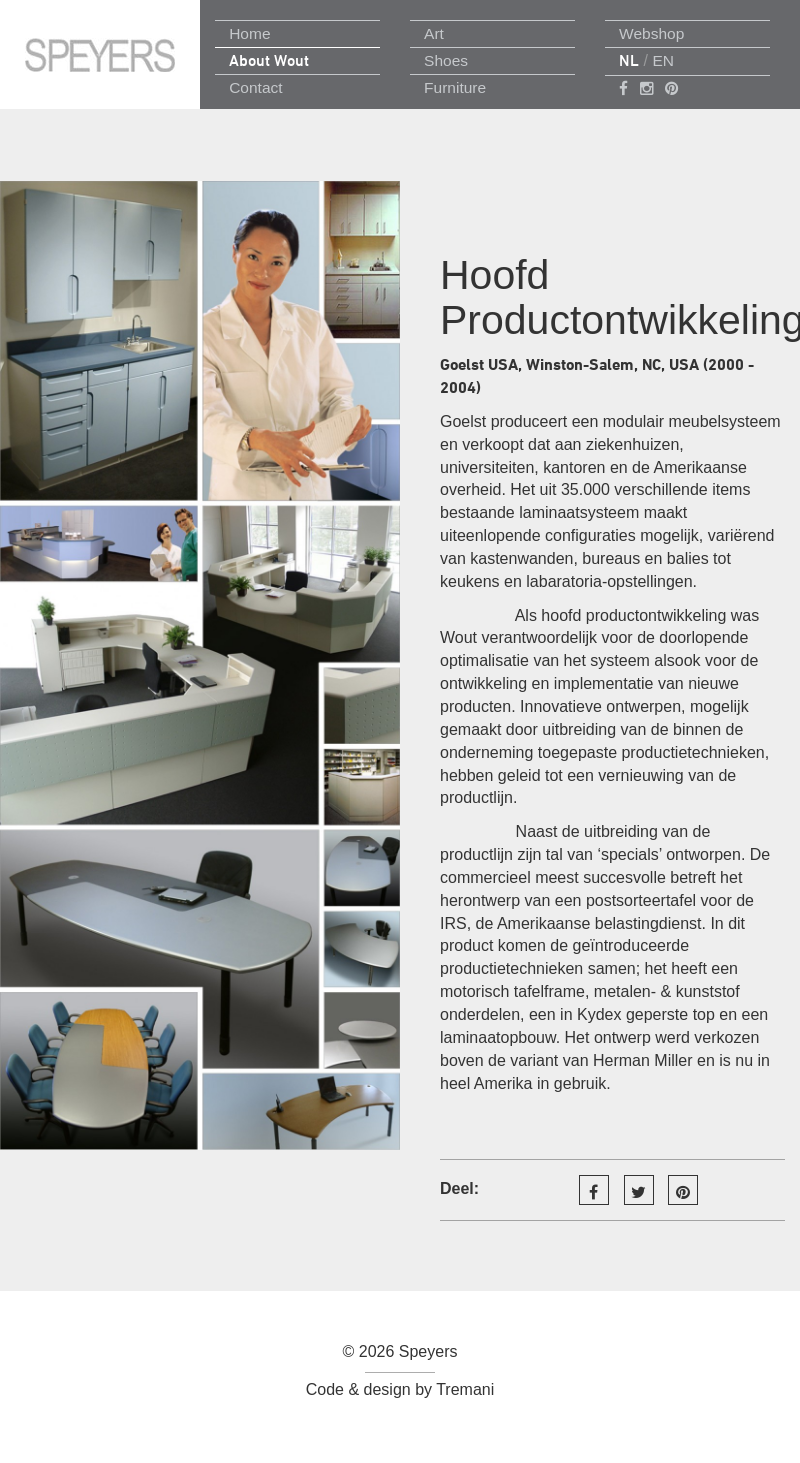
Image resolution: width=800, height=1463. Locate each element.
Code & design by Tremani (400, 1389)
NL (629, 60)
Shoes (446, 60)
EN (663, 60)
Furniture (455, 87)
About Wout (269, 60)
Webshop (651, 33)
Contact (255, 87)
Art (434, 33)
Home (249, 33)
